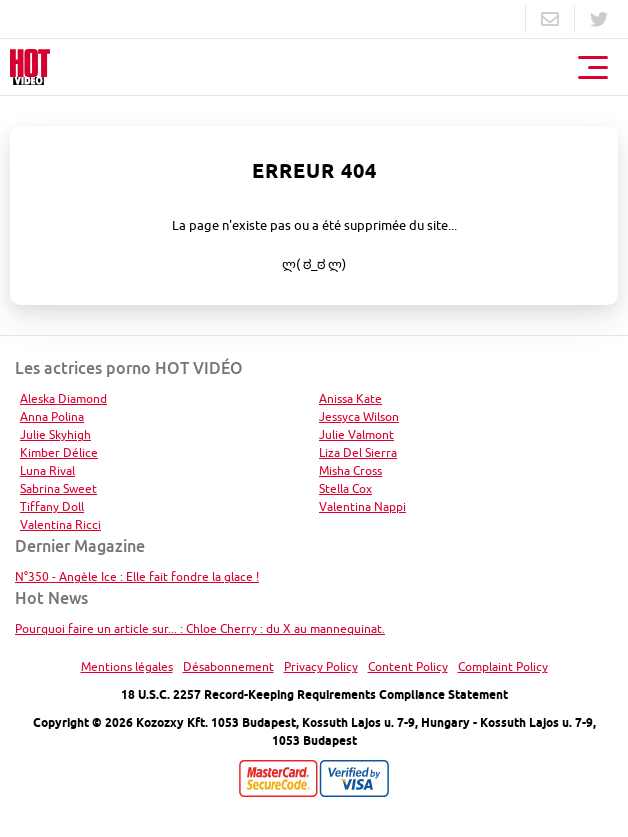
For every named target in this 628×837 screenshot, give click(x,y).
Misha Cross (350, 470)
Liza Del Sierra (358, 452)
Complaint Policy (503, 666)
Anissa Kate (350, 398)
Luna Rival (47, 470)
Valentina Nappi (362, 506)
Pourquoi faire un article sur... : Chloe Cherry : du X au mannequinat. (200, 628)
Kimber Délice (59, 452)
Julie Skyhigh (55, 434)
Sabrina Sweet (58, 488)
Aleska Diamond (63, 398)
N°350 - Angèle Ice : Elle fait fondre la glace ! (137, 576)
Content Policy (408, 666)
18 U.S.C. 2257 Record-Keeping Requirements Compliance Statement (314, 694)
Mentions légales (127, 666)
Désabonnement (228, 666)
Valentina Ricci (60, 524)
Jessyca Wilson (359, 416)
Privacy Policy (321, 666)
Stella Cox (345, 488)
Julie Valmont (356, 434)
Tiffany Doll (52, 506)
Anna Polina (52, 416)
